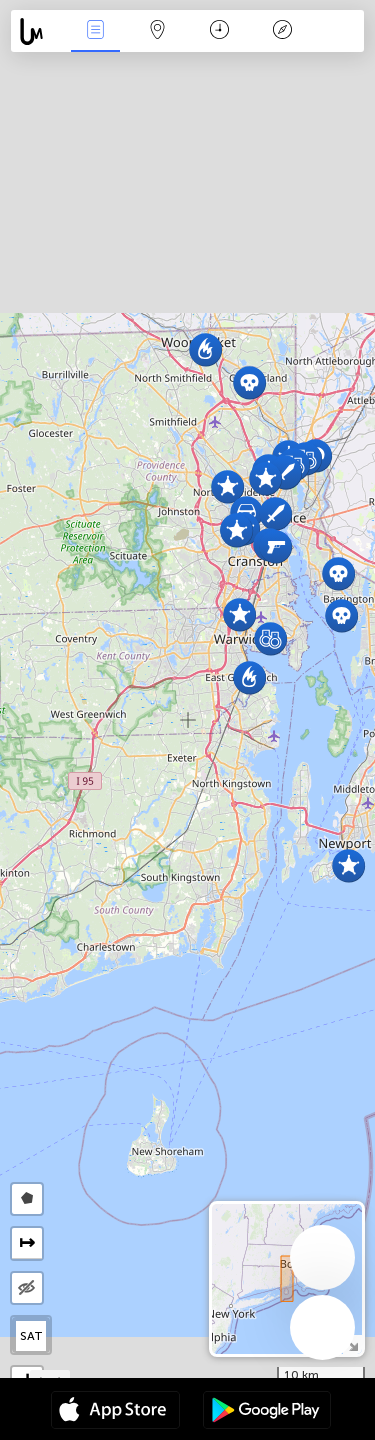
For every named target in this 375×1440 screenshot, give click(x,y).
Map (158, 31)
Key (282, 31)
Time (219, 31)
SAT (31, 1336)
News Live (95, 31)
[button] (227, 486)
